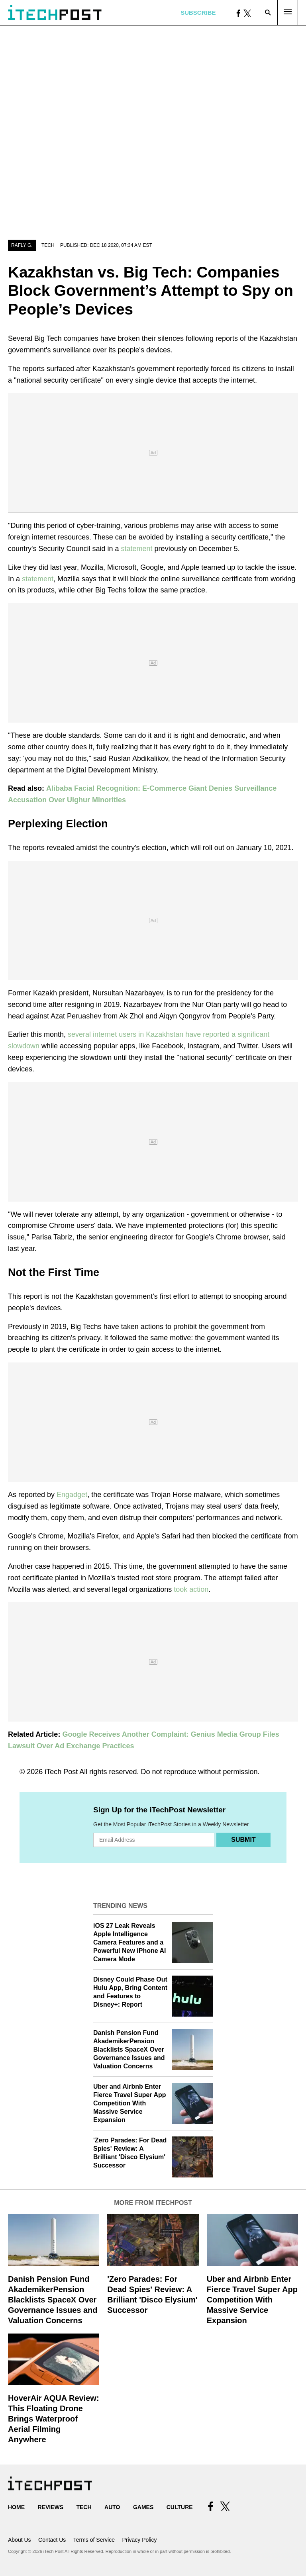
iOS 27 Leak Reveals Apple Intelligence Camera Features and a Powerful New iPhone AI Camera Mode (129, 1942)
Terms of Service (94, 2540)
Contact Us (52, 2540)
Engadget (72, 1495)
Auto (112, 2507)
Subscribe (198, 12)
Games (143, 2507)
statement (137, 549)
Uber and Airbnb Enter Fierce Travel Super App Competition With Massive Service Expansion (129, 2103)
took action (191, 1589)
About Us (19, 2540)
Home (16, 2507)
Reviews (50, 2507)
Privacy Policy (139, 2540)
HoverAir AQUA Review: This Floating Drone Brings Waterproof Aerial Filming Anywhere (53, 2419)
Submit (243, 1839)
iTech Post (61, 1772)
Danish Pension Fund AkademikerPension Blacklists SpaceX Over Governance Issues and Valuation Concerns (129, 2049)
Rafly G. (22, 245)
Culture (180, 2507)
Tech (48, 245)
